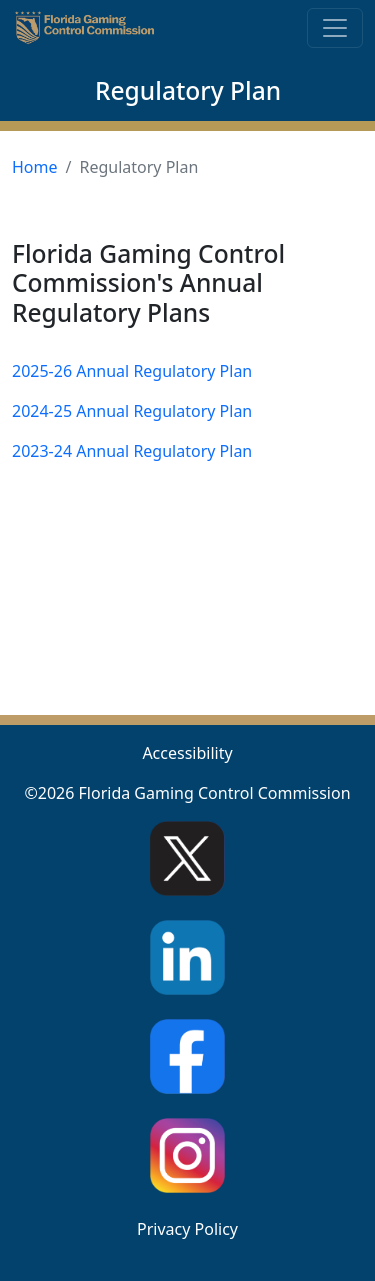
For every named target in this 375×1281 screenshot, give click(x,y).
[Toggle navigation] (335, 28)
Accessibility (187, 753)
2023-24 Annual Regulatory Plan (132, 451)
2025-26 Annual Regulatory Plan (132, 371)
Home (35, 167)
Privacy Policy (187, 1229)
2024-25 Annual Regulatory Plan (132, 411)
